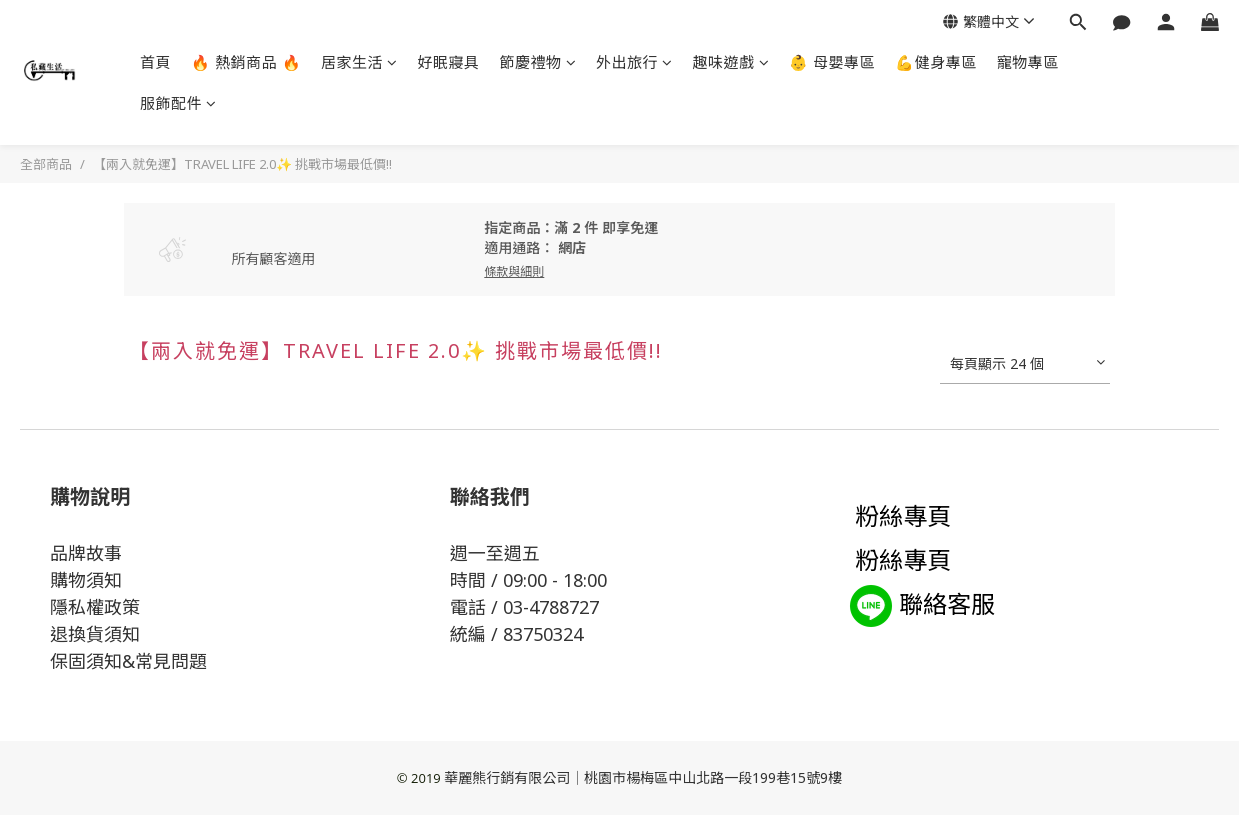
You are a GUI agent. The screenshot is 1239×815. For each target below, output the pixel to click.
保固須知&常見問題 (128, 661)
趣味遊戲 (731, 62)
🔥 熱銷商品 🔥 (246, 62)
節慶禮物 (538, 62)
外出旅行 (634, 62)
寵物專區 (1028, 62)
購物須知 (86, 580)
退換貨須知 (95, 634)
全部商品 (46, 164)
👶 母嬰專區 (832, 62)
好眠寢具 (449, 62)
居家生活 (359, 62)
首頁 (155, 62)
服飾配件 (178, 103)
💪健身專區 (936, 62)
